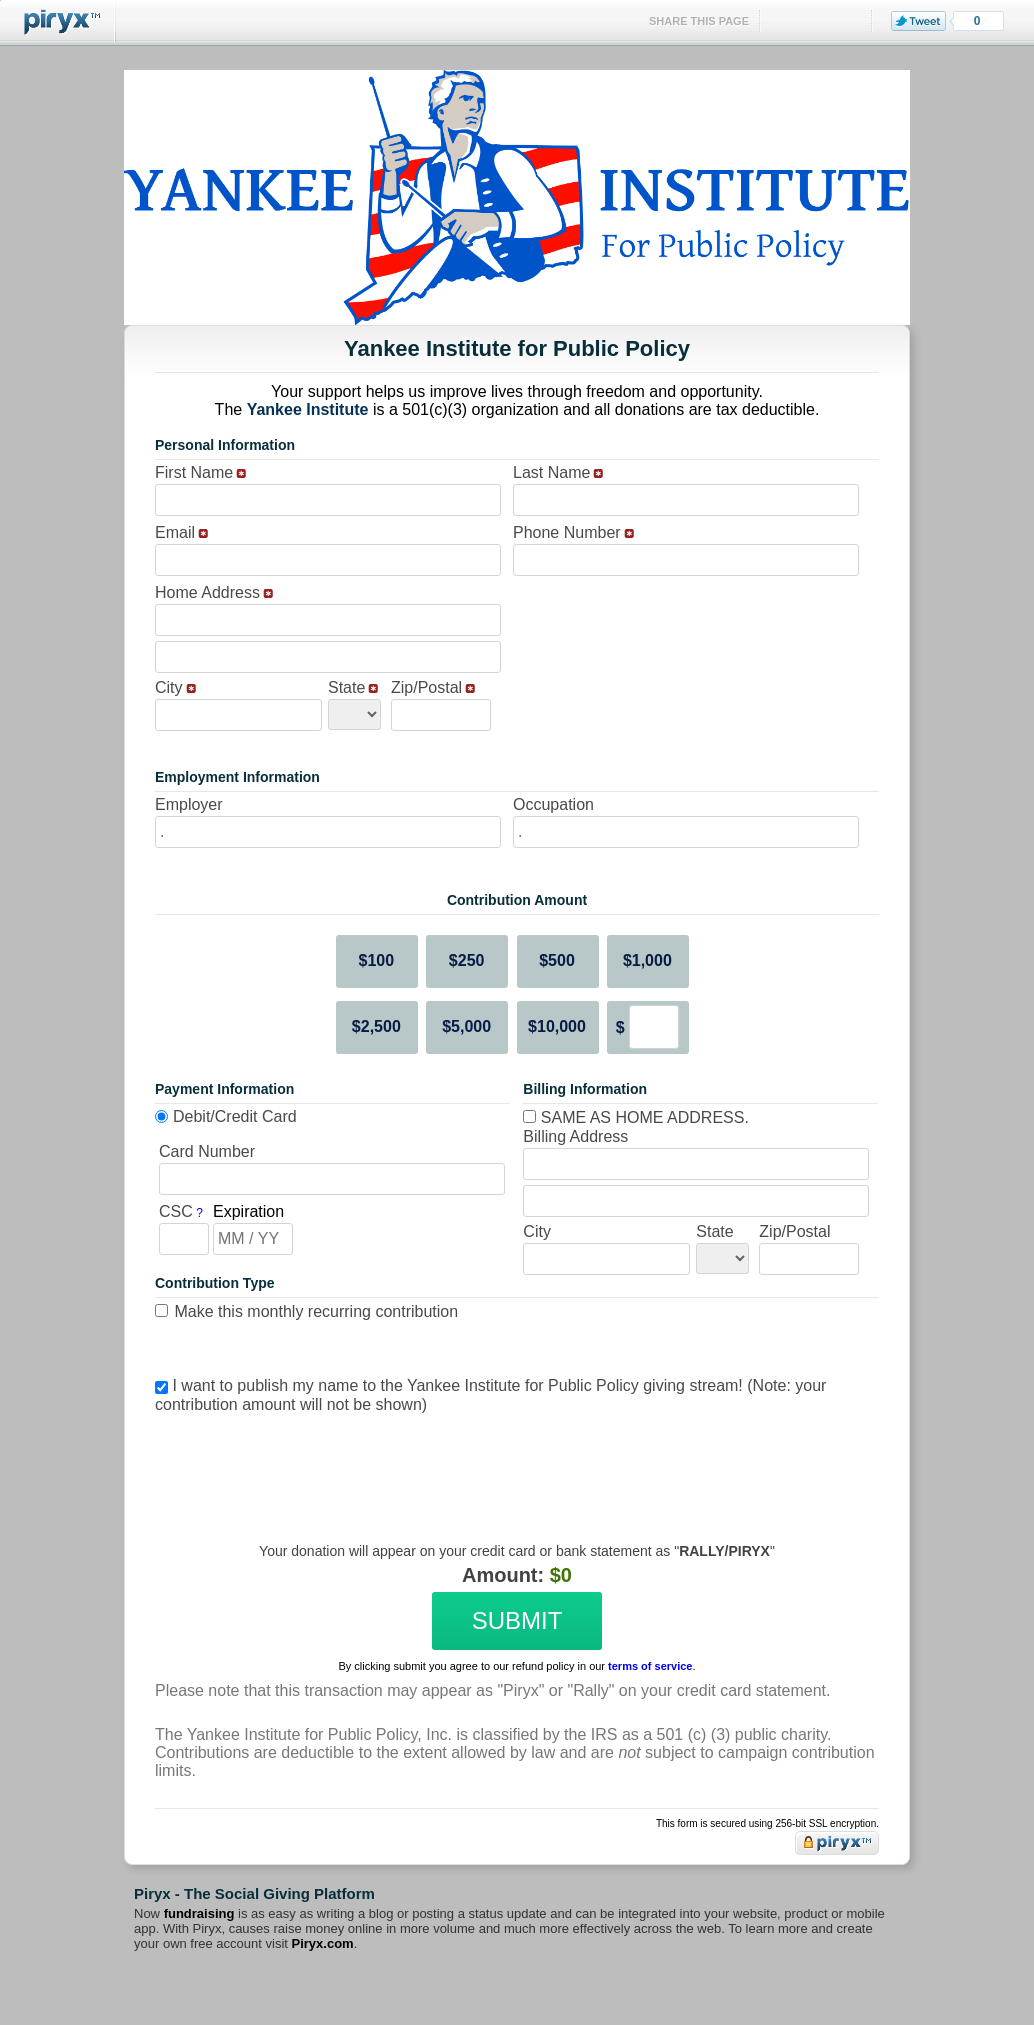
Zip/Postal (426, 687)
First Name (194, 472)
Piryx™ (58, 22)
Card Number (207, 1151)
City (169, 687)
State (346, 687)
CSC (176, 1211)
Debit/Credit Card (235, 1116)
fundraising (199, 1913)
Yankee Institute (308, 409)
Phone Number (567, 532)
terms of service (650, 1666)
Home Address (207, 592)
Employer (189, 804)
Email (175, 532)
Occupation (553, 804)
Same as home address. (636, 1117)
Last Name (551, 472)
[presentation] (514, 1463)
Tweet (918, 21)
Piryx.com (323, 1943)
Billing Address (575, 1136)
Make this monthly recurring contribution (316, 1311)
